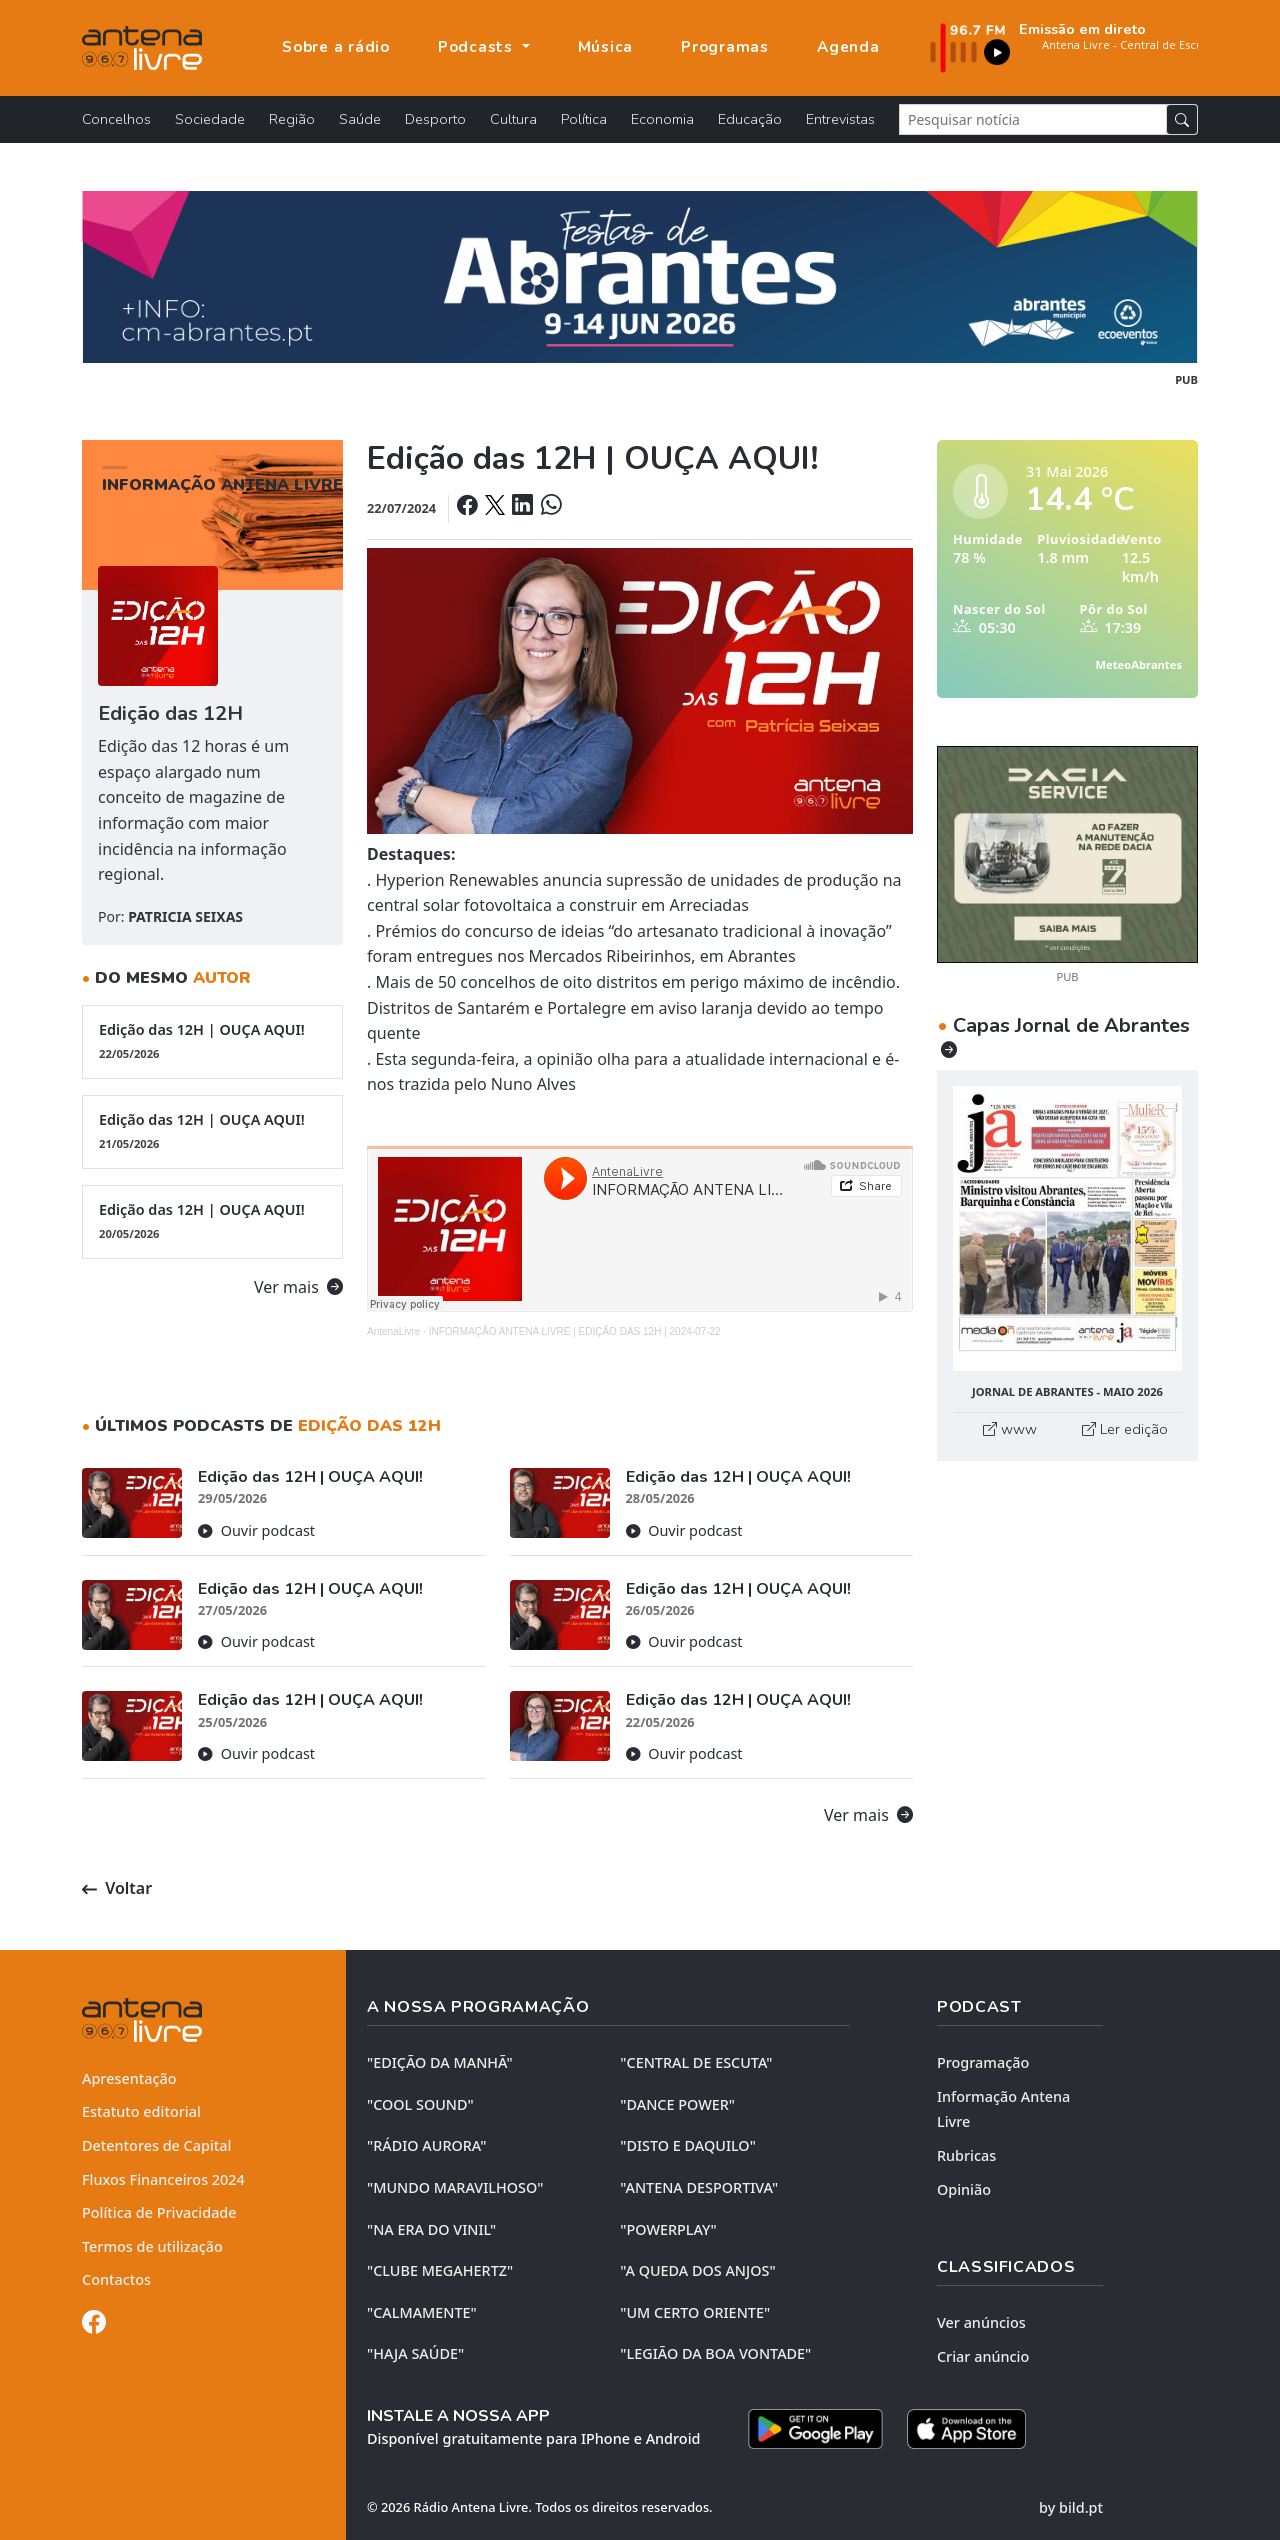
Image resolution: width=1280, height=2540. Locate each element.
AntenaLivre (393, 1331)
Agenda (848, 47)
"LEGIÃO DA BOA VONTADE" (715, 2353)
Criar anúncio (983, 2356)
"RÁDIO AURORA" (426, 2145)
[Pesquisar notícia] (1033, 119)
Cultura (513, 119)
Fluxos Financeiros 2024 (163, 2179)
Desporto (435, 119)
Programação (983, 2062)
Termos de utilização (152, 2246)
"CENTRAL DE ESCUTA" (696, 2062)
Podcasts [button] (478, 47)
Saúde (360, 119)
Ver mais (298, 1287)
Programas (725, 47)
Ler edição (1125, 1429)
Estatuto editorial (141, 2111)
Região (292, 119)
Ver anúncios (981, 2322)
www (1010, 1429)
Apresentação (129, 2078)
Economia (662, 119)
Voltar (117, 1888)
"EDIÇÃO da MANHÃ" (440, 2062)
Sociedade (210, 119)
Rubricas (966, 2155)
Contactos (116, 2279)
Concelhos (116, 119)
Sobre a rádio (336, 47)
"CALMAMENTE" (422, 2312)
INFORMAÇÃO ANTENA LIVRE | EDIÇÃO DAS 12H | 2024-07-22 (575, 1331)
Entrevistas (840, 119)
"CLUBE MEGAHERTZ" (440, 2270)
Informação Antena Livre (1003, 2109)
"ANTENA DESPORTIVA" (699, 2187)
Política (584, 119)
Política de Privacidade (159, 2212)
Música (606, 47)
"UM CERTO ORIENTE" (695, 2312)
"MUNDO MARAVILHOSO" (455, 2187)
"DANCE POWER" (677, 2104)
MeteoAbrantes (1139, 664)
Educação (750, 119)
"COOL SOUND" (420, 2104)
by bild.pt (1071, 2507)
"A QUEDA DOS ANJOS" (697, 2270)
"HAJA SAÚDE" (415, 2353)
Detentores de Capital (156, 2145)
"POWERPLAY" (668, 2229)
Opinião (964, 2189)
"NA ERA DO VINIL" (431, 2229)
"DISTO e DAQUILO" (688, 2145)
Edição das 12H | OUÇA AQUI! (212, 1041)
